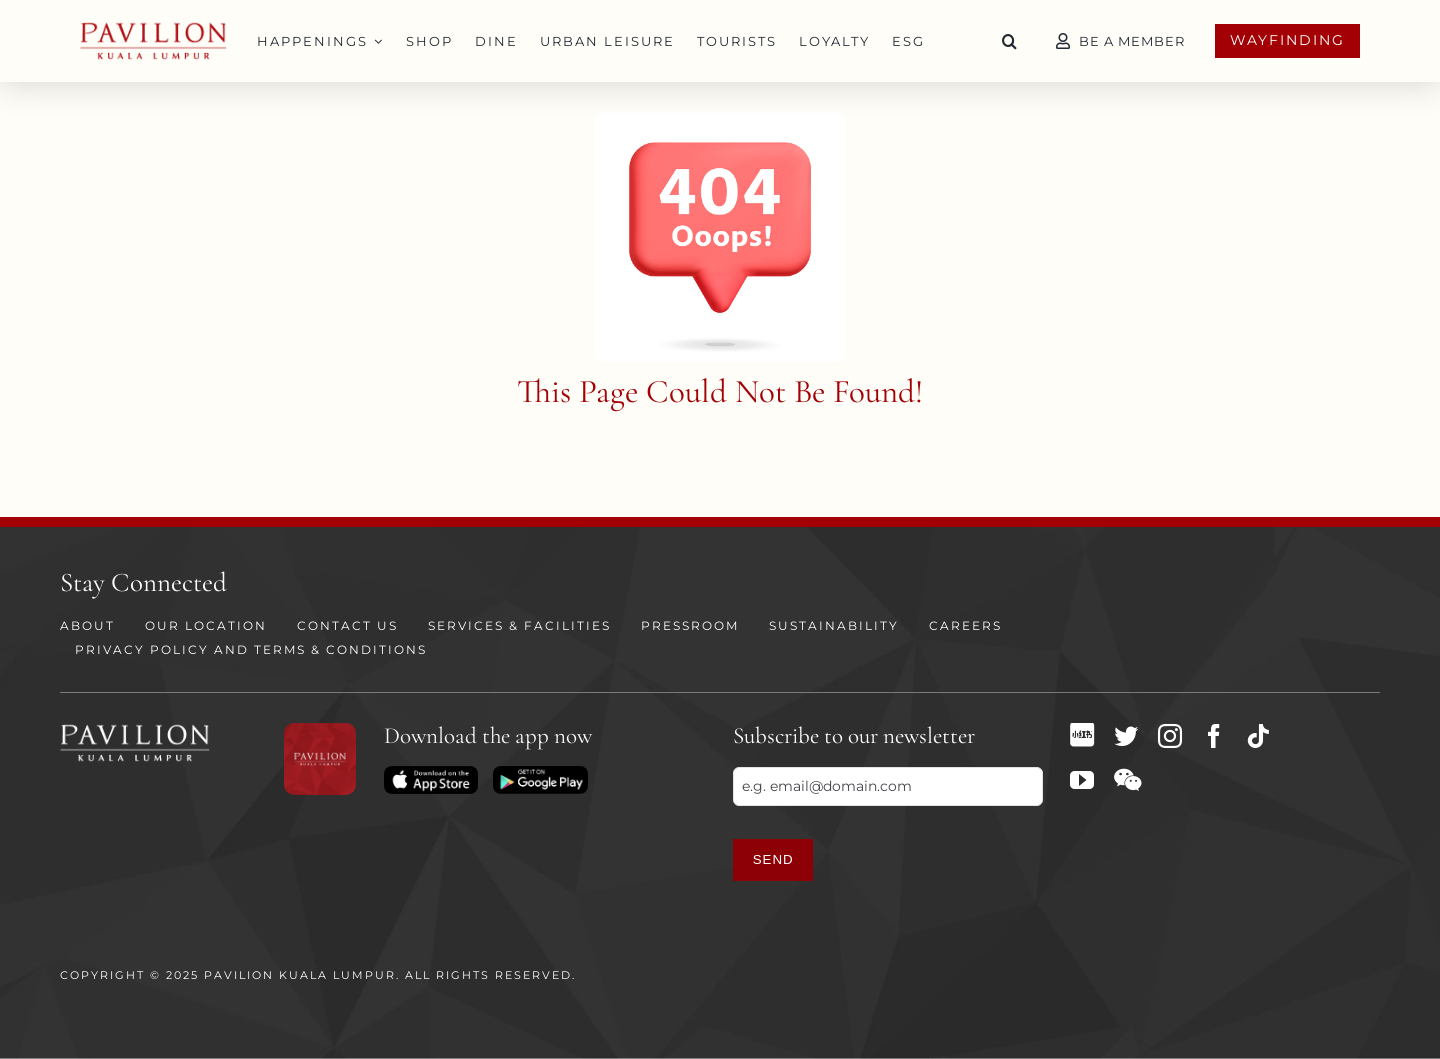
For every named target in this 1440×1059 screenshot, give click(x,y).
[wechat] (1127, 780)
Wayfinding (1287, 40)
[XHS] (1082, 735)
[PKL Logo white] (135, 730)
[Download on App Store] (431, 773)
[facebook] (1214, 736)
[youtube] (1082, 780)
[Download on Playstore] (540, 773)
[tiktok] (1258, 736)
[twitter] (1126, 736)
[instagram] (1170, 736)
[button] (1010, 41)
